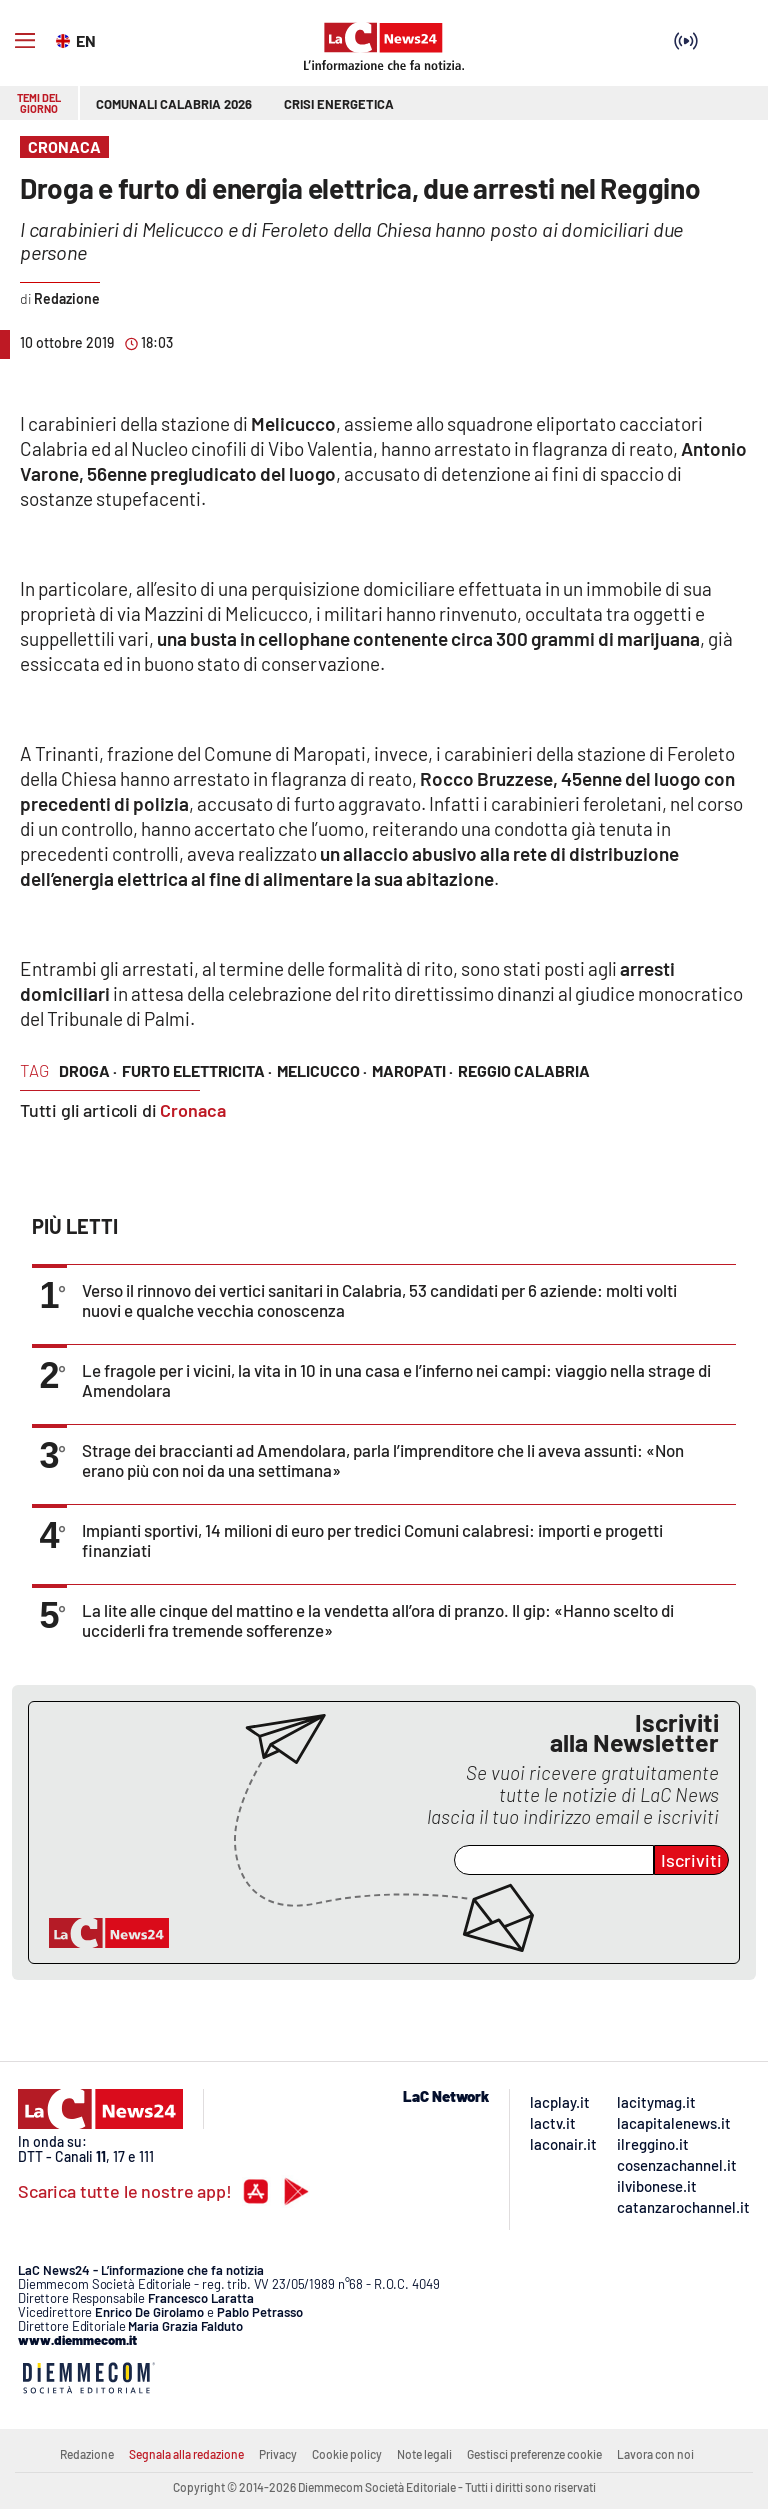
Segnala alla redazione (186, 2454)
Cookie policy (347, 2454)
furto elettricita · (197, 1070)
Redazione (87, 2454)
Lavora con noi (655, 2454)
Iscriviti (691, 1860)
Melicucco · (322, 1070)
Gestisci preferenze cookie (534, 2454)
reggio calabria (524, 1070)
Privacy (278, 2454)
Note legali (424, 2454)
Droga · (88, 1070)
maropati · (412, 1070)
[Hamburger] (25, 41)
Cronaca (193, 1110)
